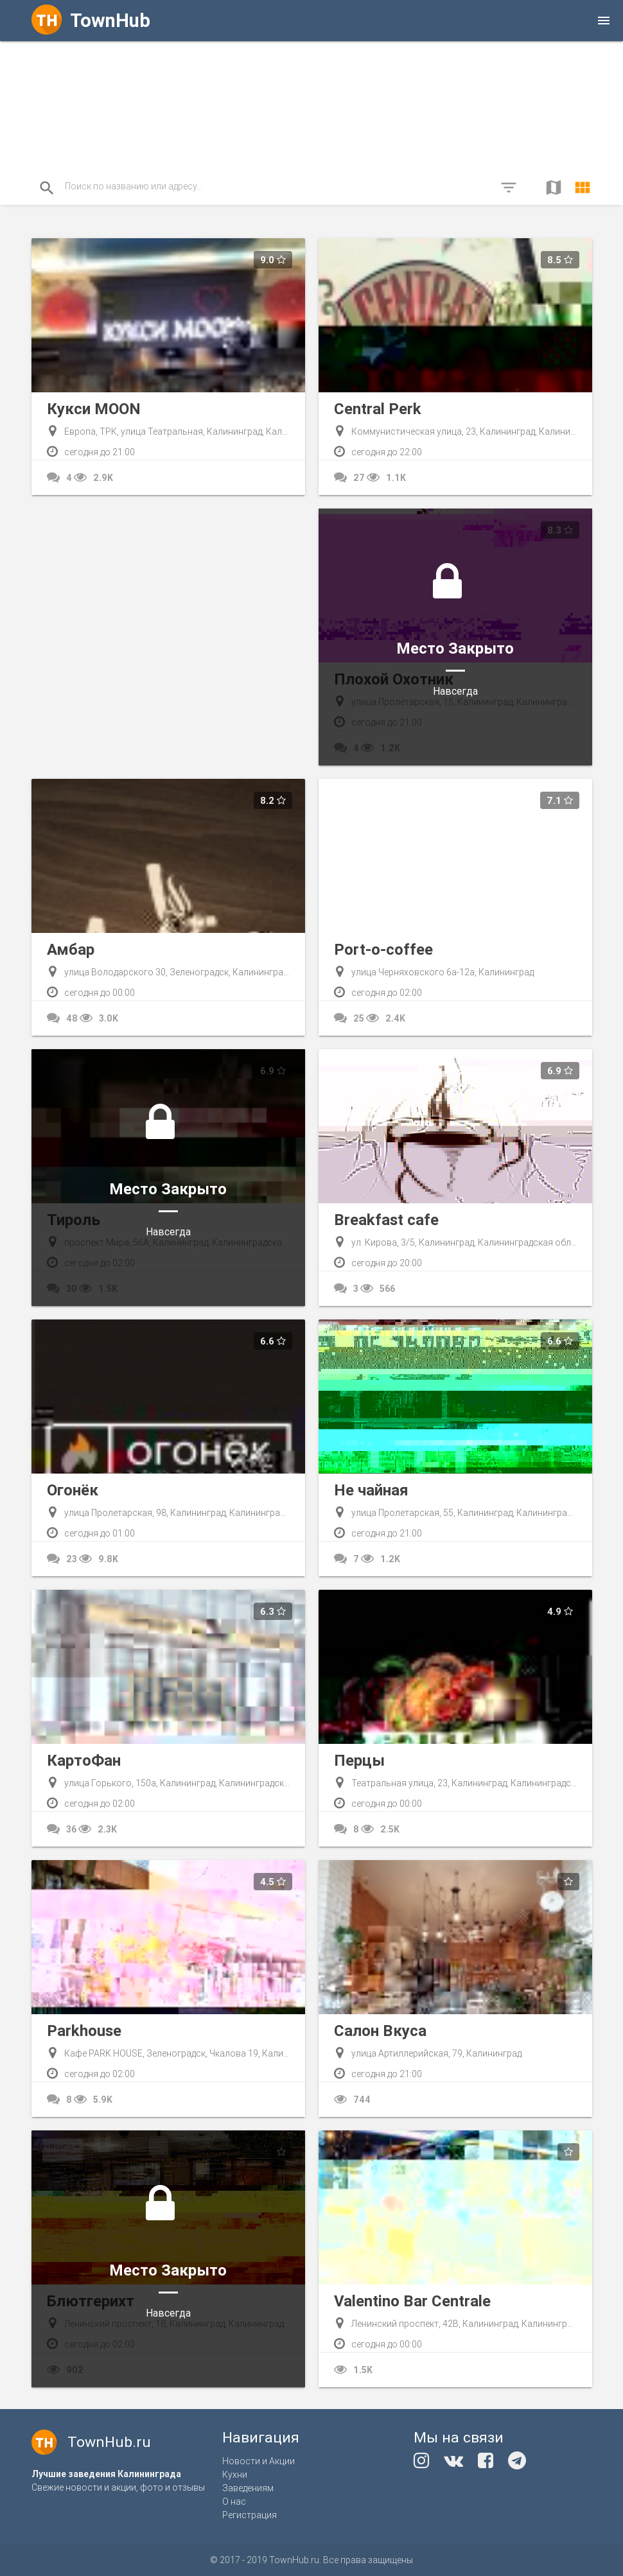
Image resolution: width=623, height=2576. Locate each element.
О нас (234, 2501)
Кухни (234, 2474)
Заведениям (248, 2488)
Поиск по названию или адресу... (133, 186)
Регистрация (249, 2515)
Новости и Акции (258, 2461)
